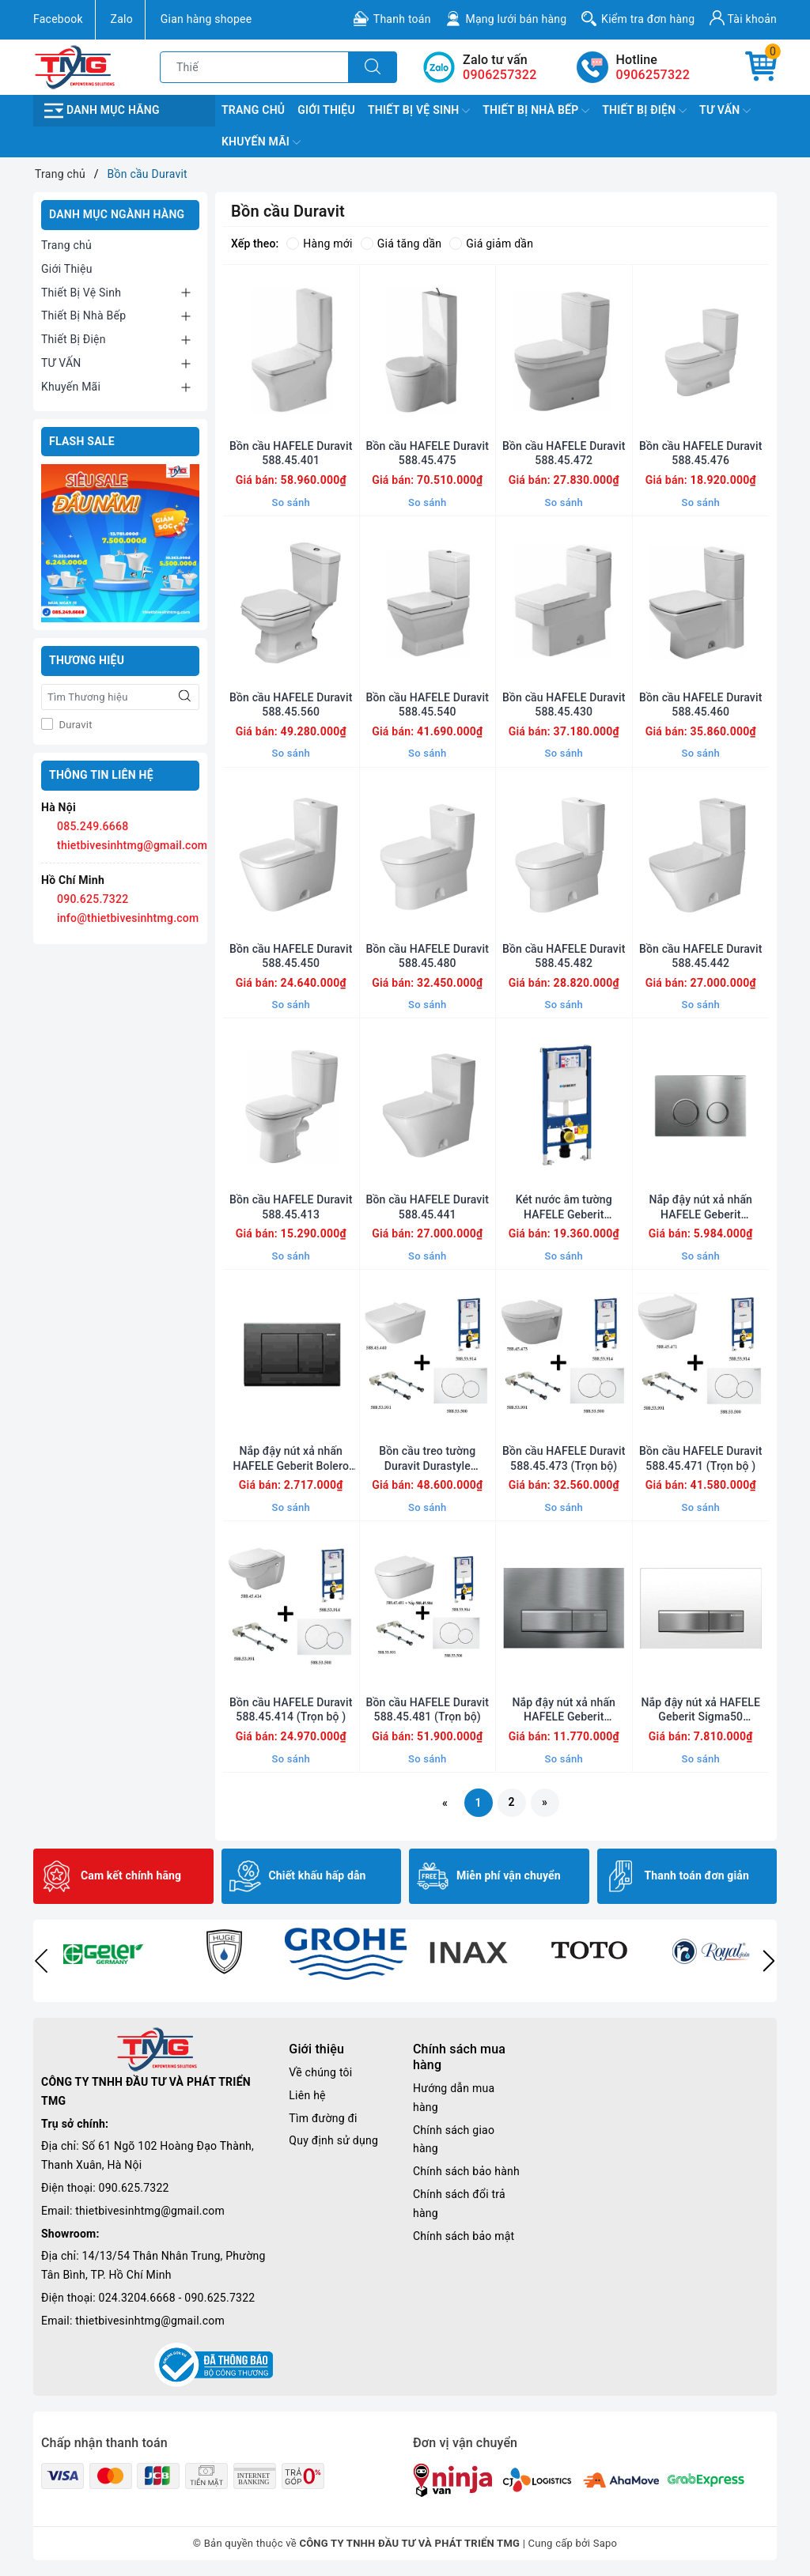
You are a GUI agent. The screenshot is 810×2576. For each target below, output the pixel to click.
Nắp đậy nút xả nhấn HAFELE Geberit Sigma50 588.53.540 (563, 1710)
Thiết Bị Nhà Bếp (536, 111)
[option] (102, 1951)
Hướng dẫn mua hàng (453, 2097)
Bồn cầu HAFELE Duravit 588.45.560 (290, 704)
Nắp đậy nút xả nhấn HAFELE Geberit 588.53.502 (700, 1207)
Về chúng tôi (320, 2072)
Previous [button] (41, 1961)
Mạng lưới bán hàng (515, 19)
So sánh (291, 502)
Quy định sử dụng (333, 2140)
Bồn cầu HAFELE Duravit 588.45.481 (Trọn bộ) (427, 1709)
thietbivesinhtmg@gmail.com (132, 845)
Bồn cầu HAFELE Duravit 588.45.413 (290, 1206)
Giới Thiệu (326, 110)
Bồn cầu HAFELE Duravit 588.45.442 (700, 955)
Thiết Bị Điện (644, 111)
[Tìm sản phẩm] (254, 67)
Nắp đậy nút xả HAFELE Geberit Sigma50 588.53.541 (701, 1710)
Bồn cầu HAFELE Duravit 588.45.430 (563, 704)
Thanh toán (402, 19)
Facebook (58, 19)
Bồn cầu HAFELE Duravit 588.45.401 (290, 453)
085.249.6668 (92, 826)
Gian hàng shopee (206, 19)
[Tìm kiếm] (372, 67)
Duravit (74, 725)
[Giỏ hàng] (761, 67)
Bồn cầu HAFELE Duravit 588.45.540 (427, 704)
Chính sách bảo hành (466, 2171)
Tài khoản (743, 17)
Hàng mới (319, 243)
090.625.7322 (92, 899)
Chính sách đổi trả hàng (459, 2203)
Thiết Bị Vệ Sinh (419, 111)
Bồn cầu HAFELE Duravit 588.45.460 (700, 704)
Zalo (122, 19)
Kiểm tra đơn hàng (648, 19)
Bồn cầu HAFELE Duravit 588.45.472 (563, 453)
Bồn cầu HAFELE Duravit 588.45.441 (427, 1206)
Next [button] (769, 1961)
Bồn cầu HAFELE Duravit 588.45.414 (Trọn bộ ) (290, 1709)
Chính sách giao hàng (453, 2139)
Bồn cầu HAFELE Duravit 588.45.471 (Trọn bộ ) (700, 1458)
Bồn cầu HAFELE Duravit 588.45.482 (563, 955)
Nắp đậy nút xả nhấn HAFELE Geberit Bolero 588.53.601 (291, 1458)
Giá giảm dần (491, 243)
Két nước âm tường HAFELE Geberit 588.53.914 (564, 1207)
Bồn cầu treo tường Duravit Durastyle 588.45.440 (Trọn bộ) (427, 1458)
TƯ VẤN (725, 111)
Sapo (605, 2543)
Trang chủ (253, 110)
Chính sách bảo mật (463, 2236)
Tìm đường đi (323, 2118)
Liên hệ (307, 2095)
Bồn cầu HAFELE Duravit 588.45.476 (700, 453)
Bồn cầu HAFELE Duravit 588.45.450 (290, 955)
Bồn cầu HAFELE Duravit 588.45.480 (427, 955)
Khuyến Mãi (261, 142)
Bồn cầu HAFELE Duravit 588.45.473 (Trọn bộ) (563, 1458)
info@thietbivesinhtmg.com (128, 918)
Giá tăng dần (401, 243)
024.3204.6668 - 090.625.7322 (177, 2297)
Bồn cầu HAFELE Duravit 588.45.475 (427, 453)
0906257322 (653, 74)
